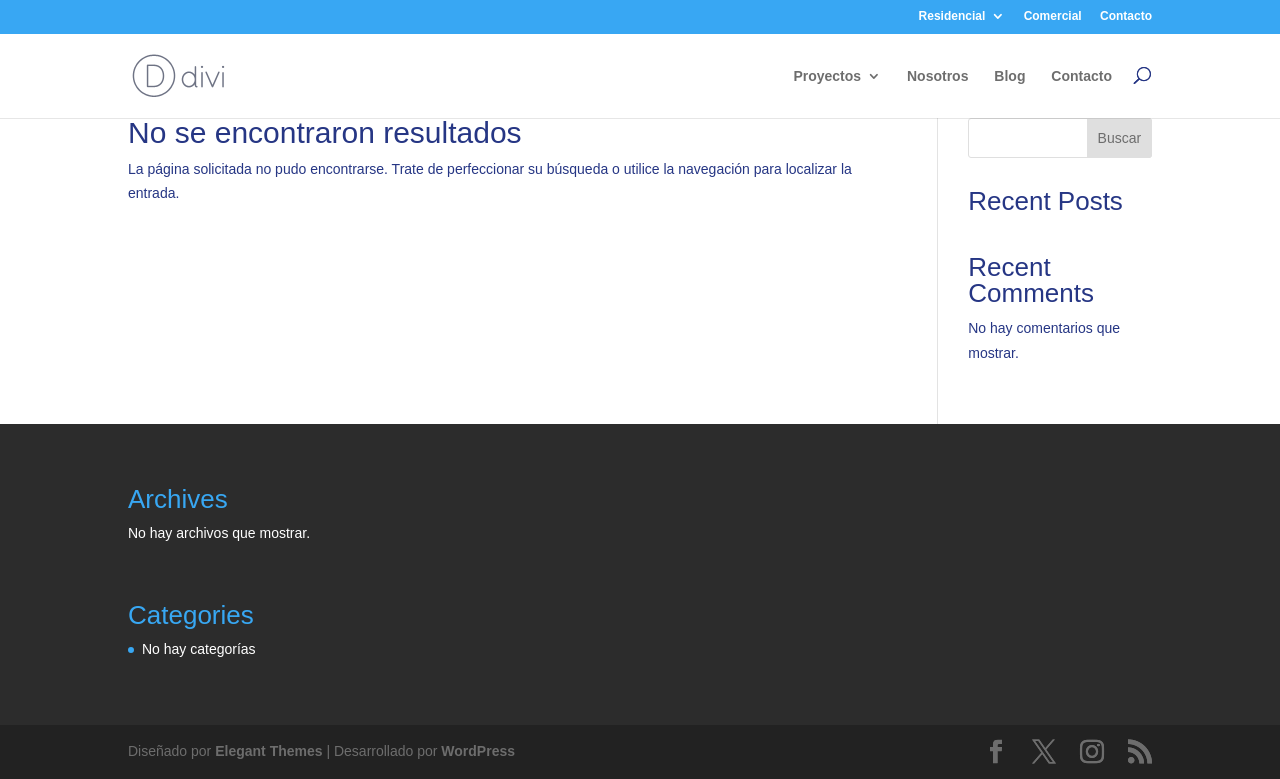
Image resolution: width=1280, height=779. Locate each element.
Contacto (1126, 16)
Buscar (1120, 138)
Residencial (952, 16)
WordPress (478, 751)
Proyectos (827, 76)
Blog (1009, 76)
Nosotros (937, 76)
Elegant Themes (268, 751)
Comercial (1053, 16)
